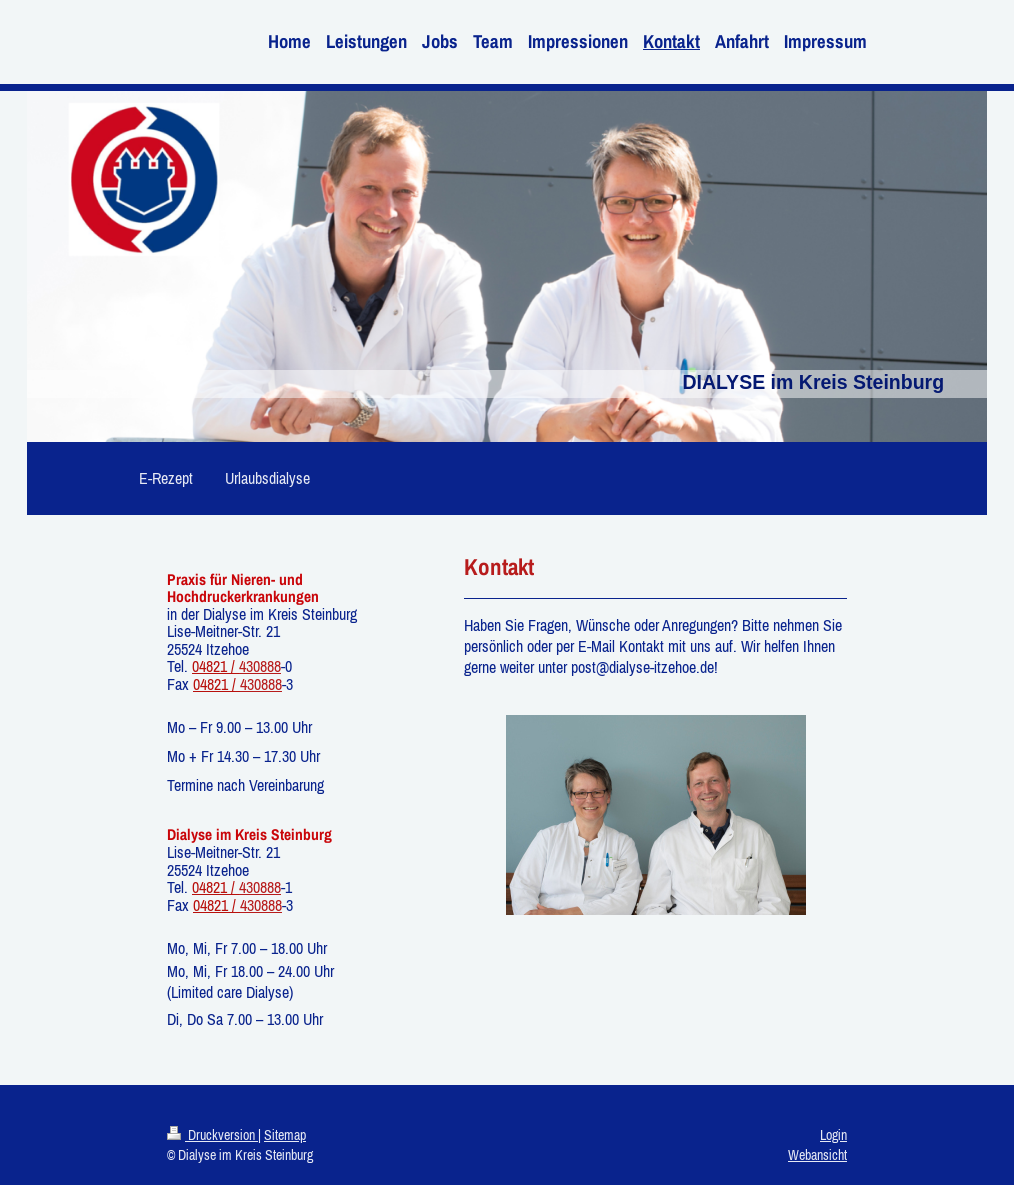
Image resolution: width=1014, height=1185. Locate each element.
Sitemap (285, 1135)
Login (833, 1135)
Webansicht (817, 1155)
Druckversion (212, 1135)
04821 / (215, 666)
